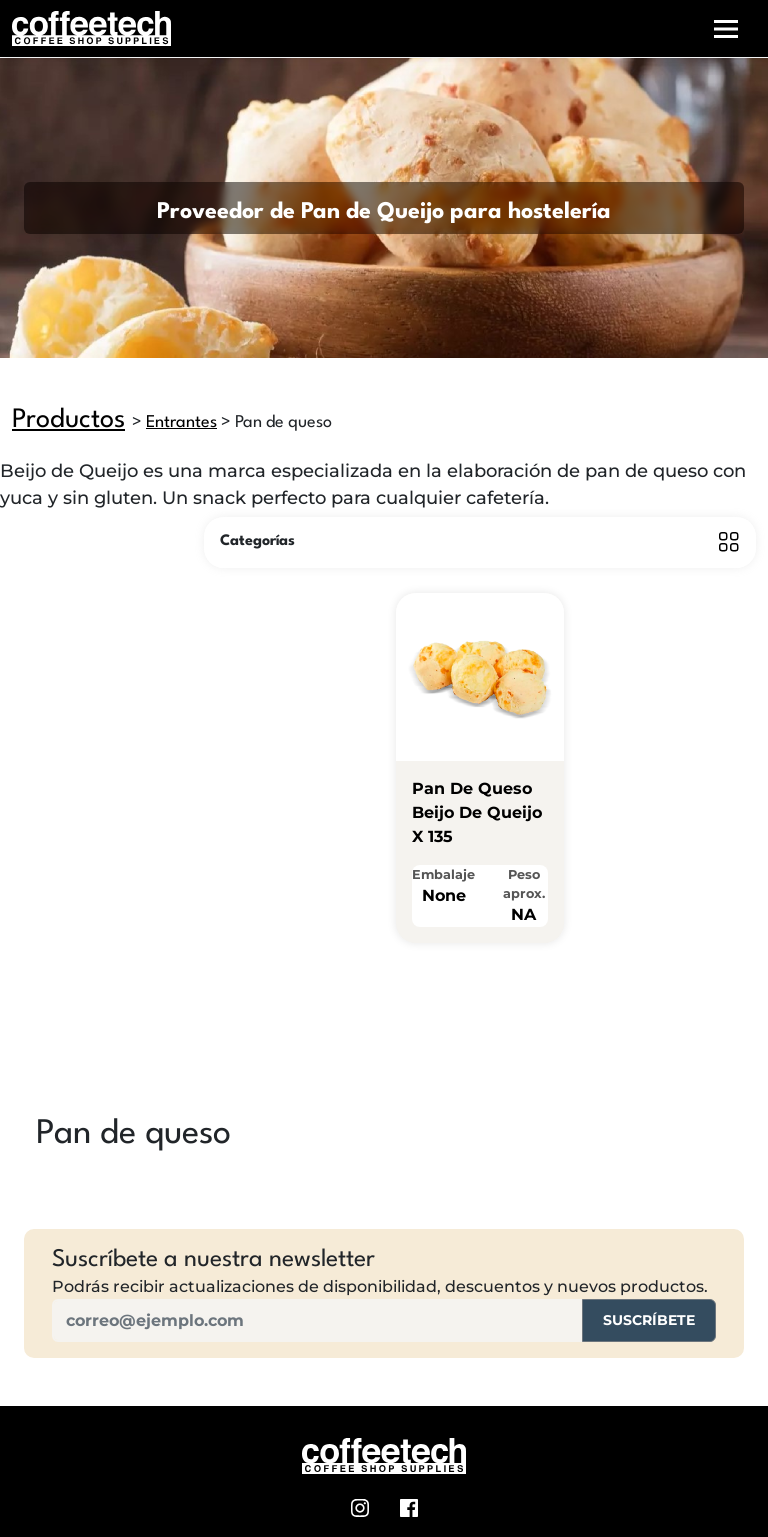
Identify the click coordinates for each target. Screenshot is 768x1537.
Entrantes (181, 422)
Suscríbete (649, 1320)
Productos (68, 420)
